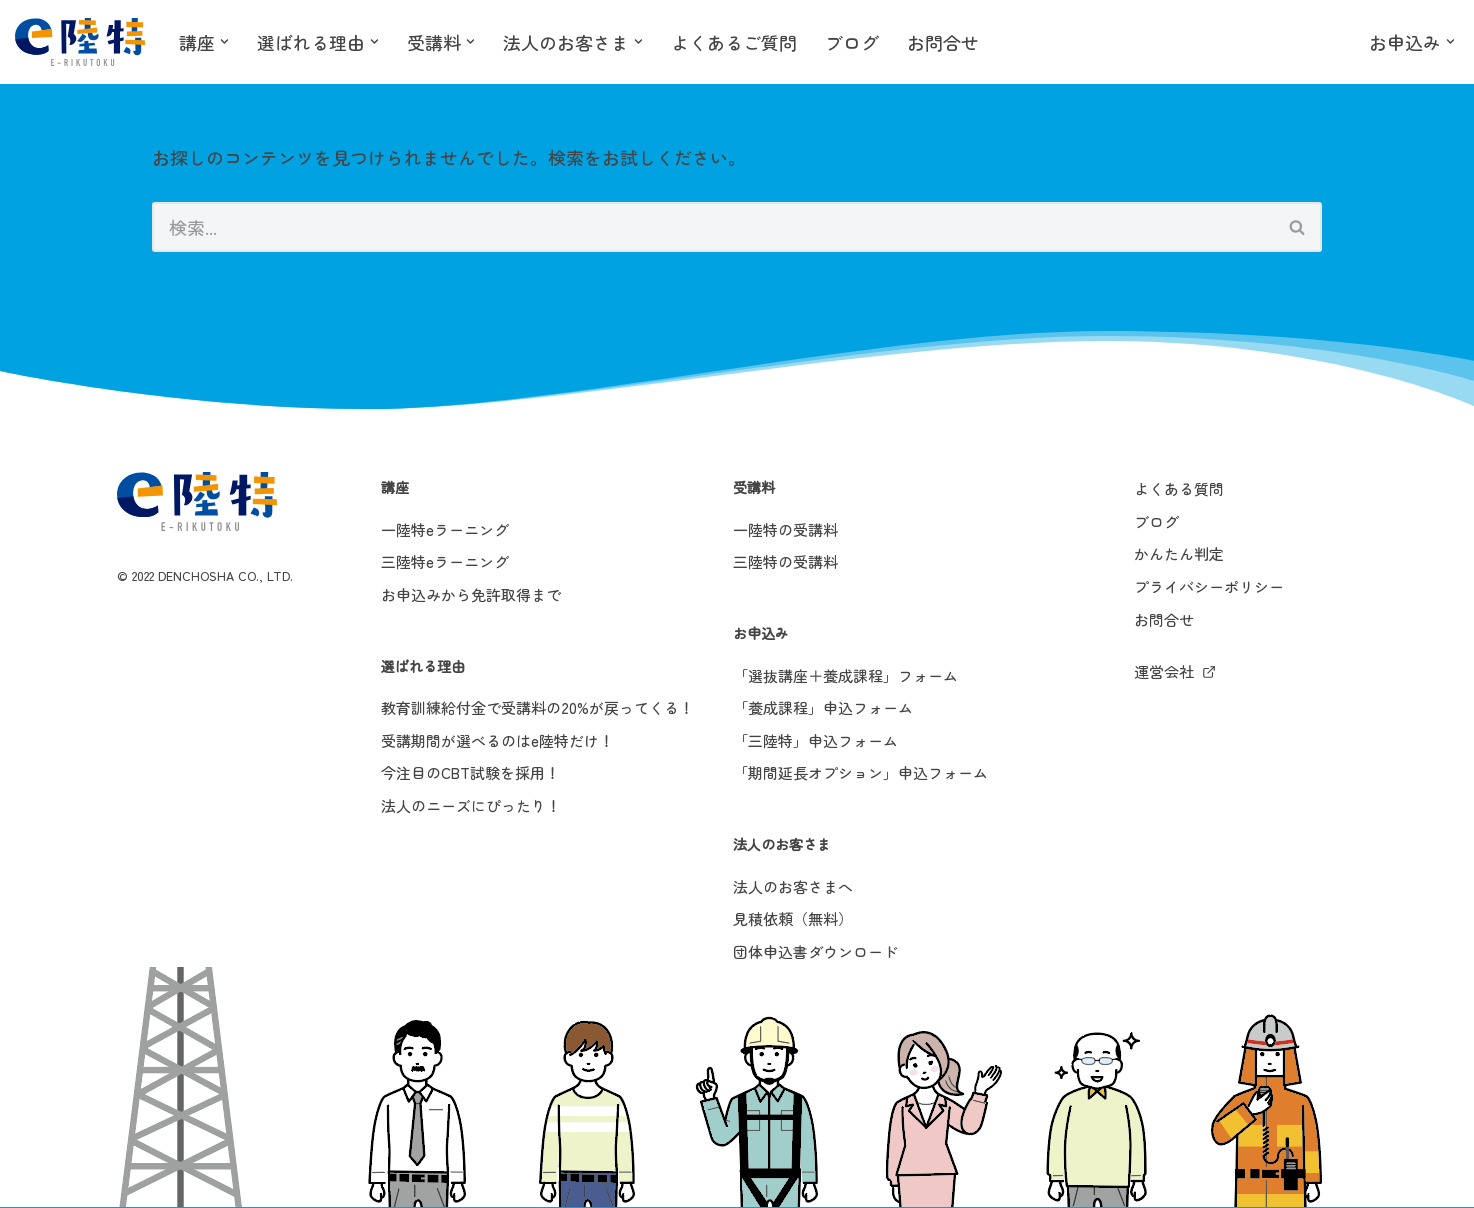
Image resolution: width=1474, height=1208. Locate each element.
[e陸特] (80, 42)
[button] (224, 41)
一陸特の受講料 (785, 529)
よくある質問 (1179, 489)
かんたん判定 (1179, 554)
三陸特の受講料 (785, 562)
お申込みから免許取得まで (471, 595)
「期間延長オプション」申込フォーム (860, 773)
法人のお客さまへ (793, 886)
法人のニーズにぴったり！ (471, 806)
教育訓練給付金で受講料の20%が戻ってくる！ (537, 708)
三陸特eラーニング (445, 562)
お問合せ (943, 42)
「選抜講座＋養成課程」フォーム (845, 675)
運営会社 (1164, 672)
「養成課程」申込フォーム (823, 708)
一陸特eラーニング (445, 529)
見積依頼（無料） (793, 919)
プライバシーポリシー (1209, 587)
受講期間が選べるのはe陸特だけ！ (497, 740)
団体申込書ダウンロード (815, 951)
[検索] (713, 228)
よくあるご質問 (734, 42)
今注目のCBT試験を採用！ (470, 773)
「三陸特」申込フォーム (815, 740)
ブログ (852, 42)
